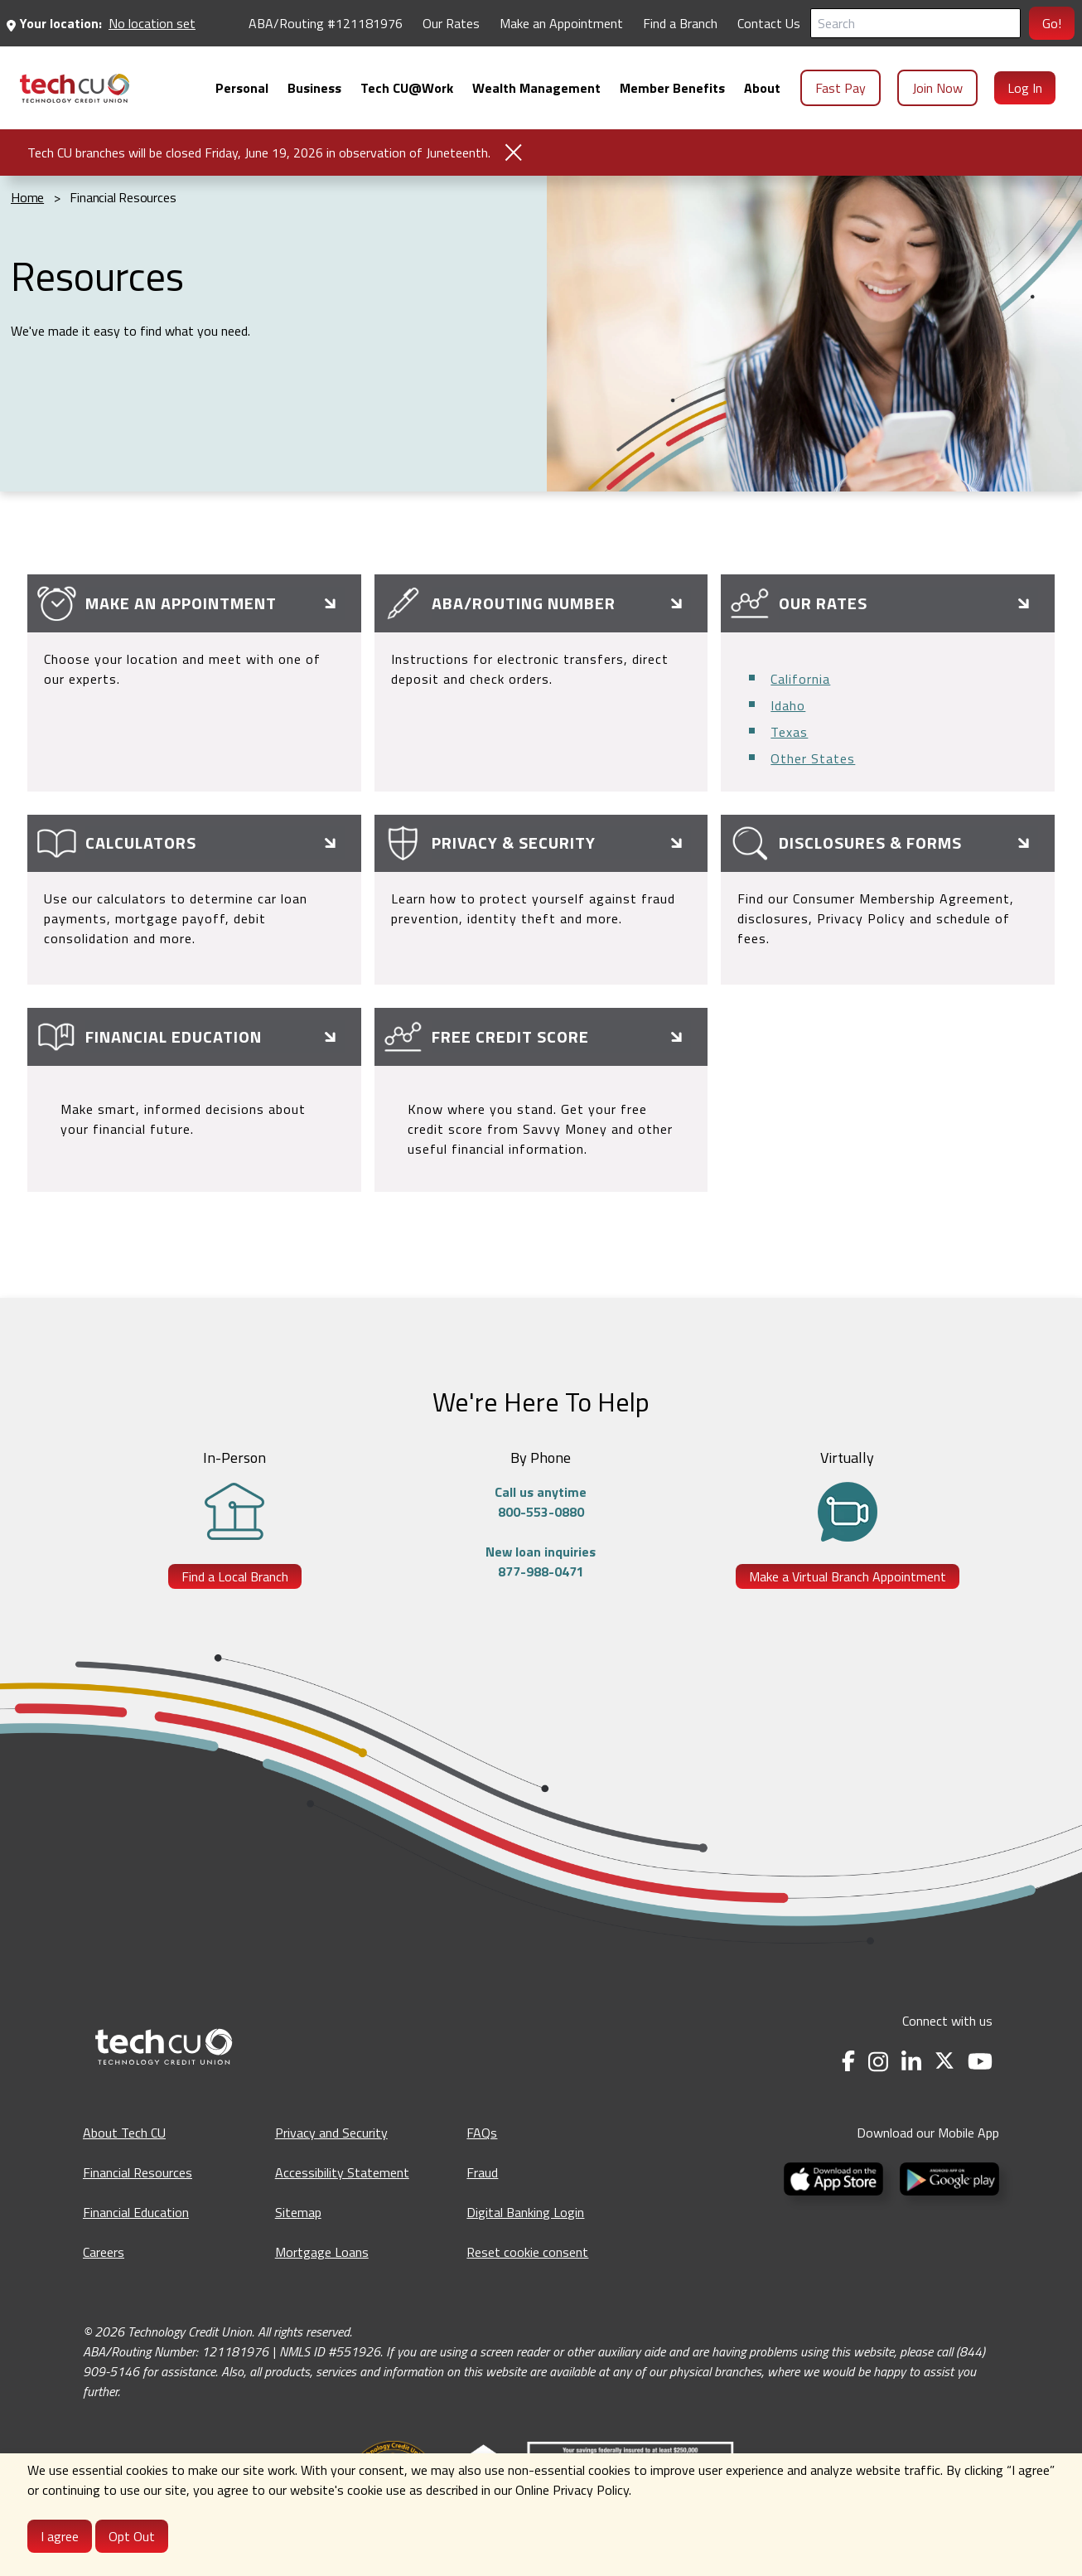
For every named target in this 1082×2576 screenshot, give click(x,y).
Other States (812, 758)
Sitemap (298, 2212)
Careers (103, 2252)
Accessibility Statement (342, 2172)
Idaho (787, 705)
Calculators (140, 842)
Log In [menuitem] (1024, 88)
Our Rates (451, 23)
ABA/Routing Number (524, 603)
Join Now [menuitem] (937, 88)
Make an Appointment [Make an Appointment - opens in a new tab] (561, 23)
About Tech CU (124, 2133)
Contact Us (768, 23)
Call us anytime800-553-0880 (541, 1502)
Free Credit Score (510, 1036)
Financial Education (173, 1036)
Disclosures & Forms (870, 842)
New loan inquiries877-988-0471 (540, 1561)
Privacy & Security (514, 842)
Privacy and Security (331, 2133)
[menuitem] (74, 88)
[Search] (915, 23)
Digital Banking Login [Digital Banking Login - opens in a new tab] (525, 2212)
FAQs (481, 2133)
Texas (789, 732)
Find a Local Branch (234, 1576)
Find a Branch (680, 23)
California (800, 679)
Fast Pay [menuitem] (840, 88)
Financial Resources (137, 2172)
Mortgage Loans (322, 2252)
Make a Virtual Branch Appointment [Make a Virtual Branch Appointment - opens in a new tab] (847, 1576)
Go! (1051, 23)
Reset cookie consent (527, 2252)
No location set (152, 23)
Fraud (482, 2172)
